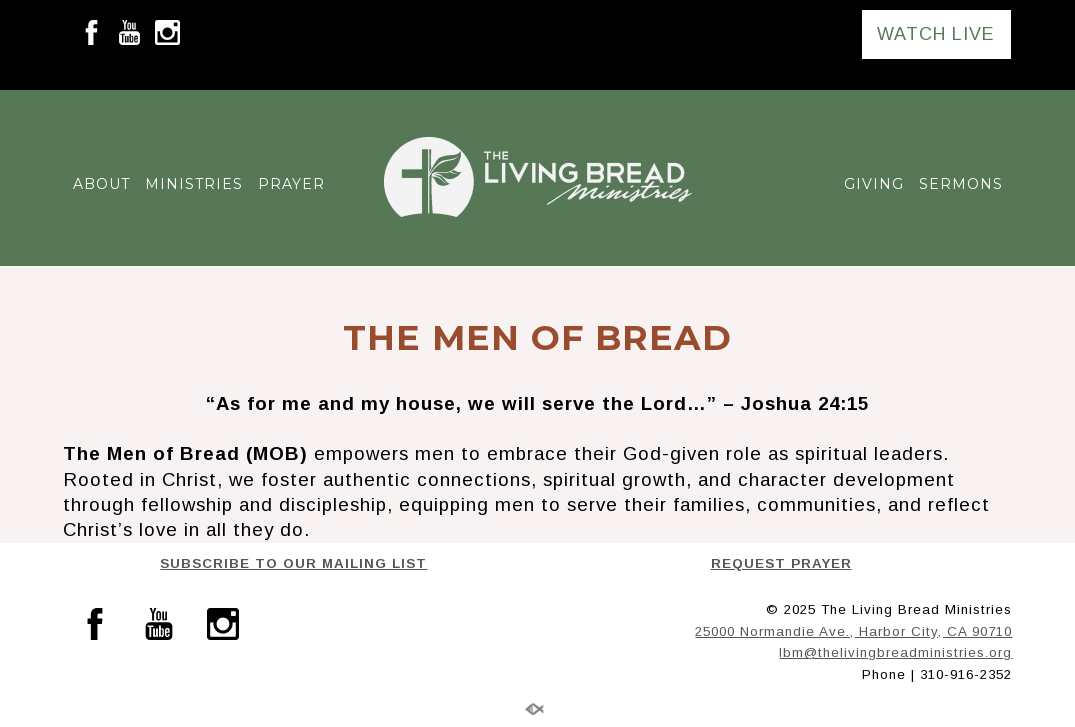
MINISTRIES (194, 184)
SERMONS (961, 184)
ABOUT (101, 184)
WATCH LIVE (936, 34)
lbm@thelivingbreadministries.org (895, 652)
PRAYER (291, 184)
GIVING (874, 184)
